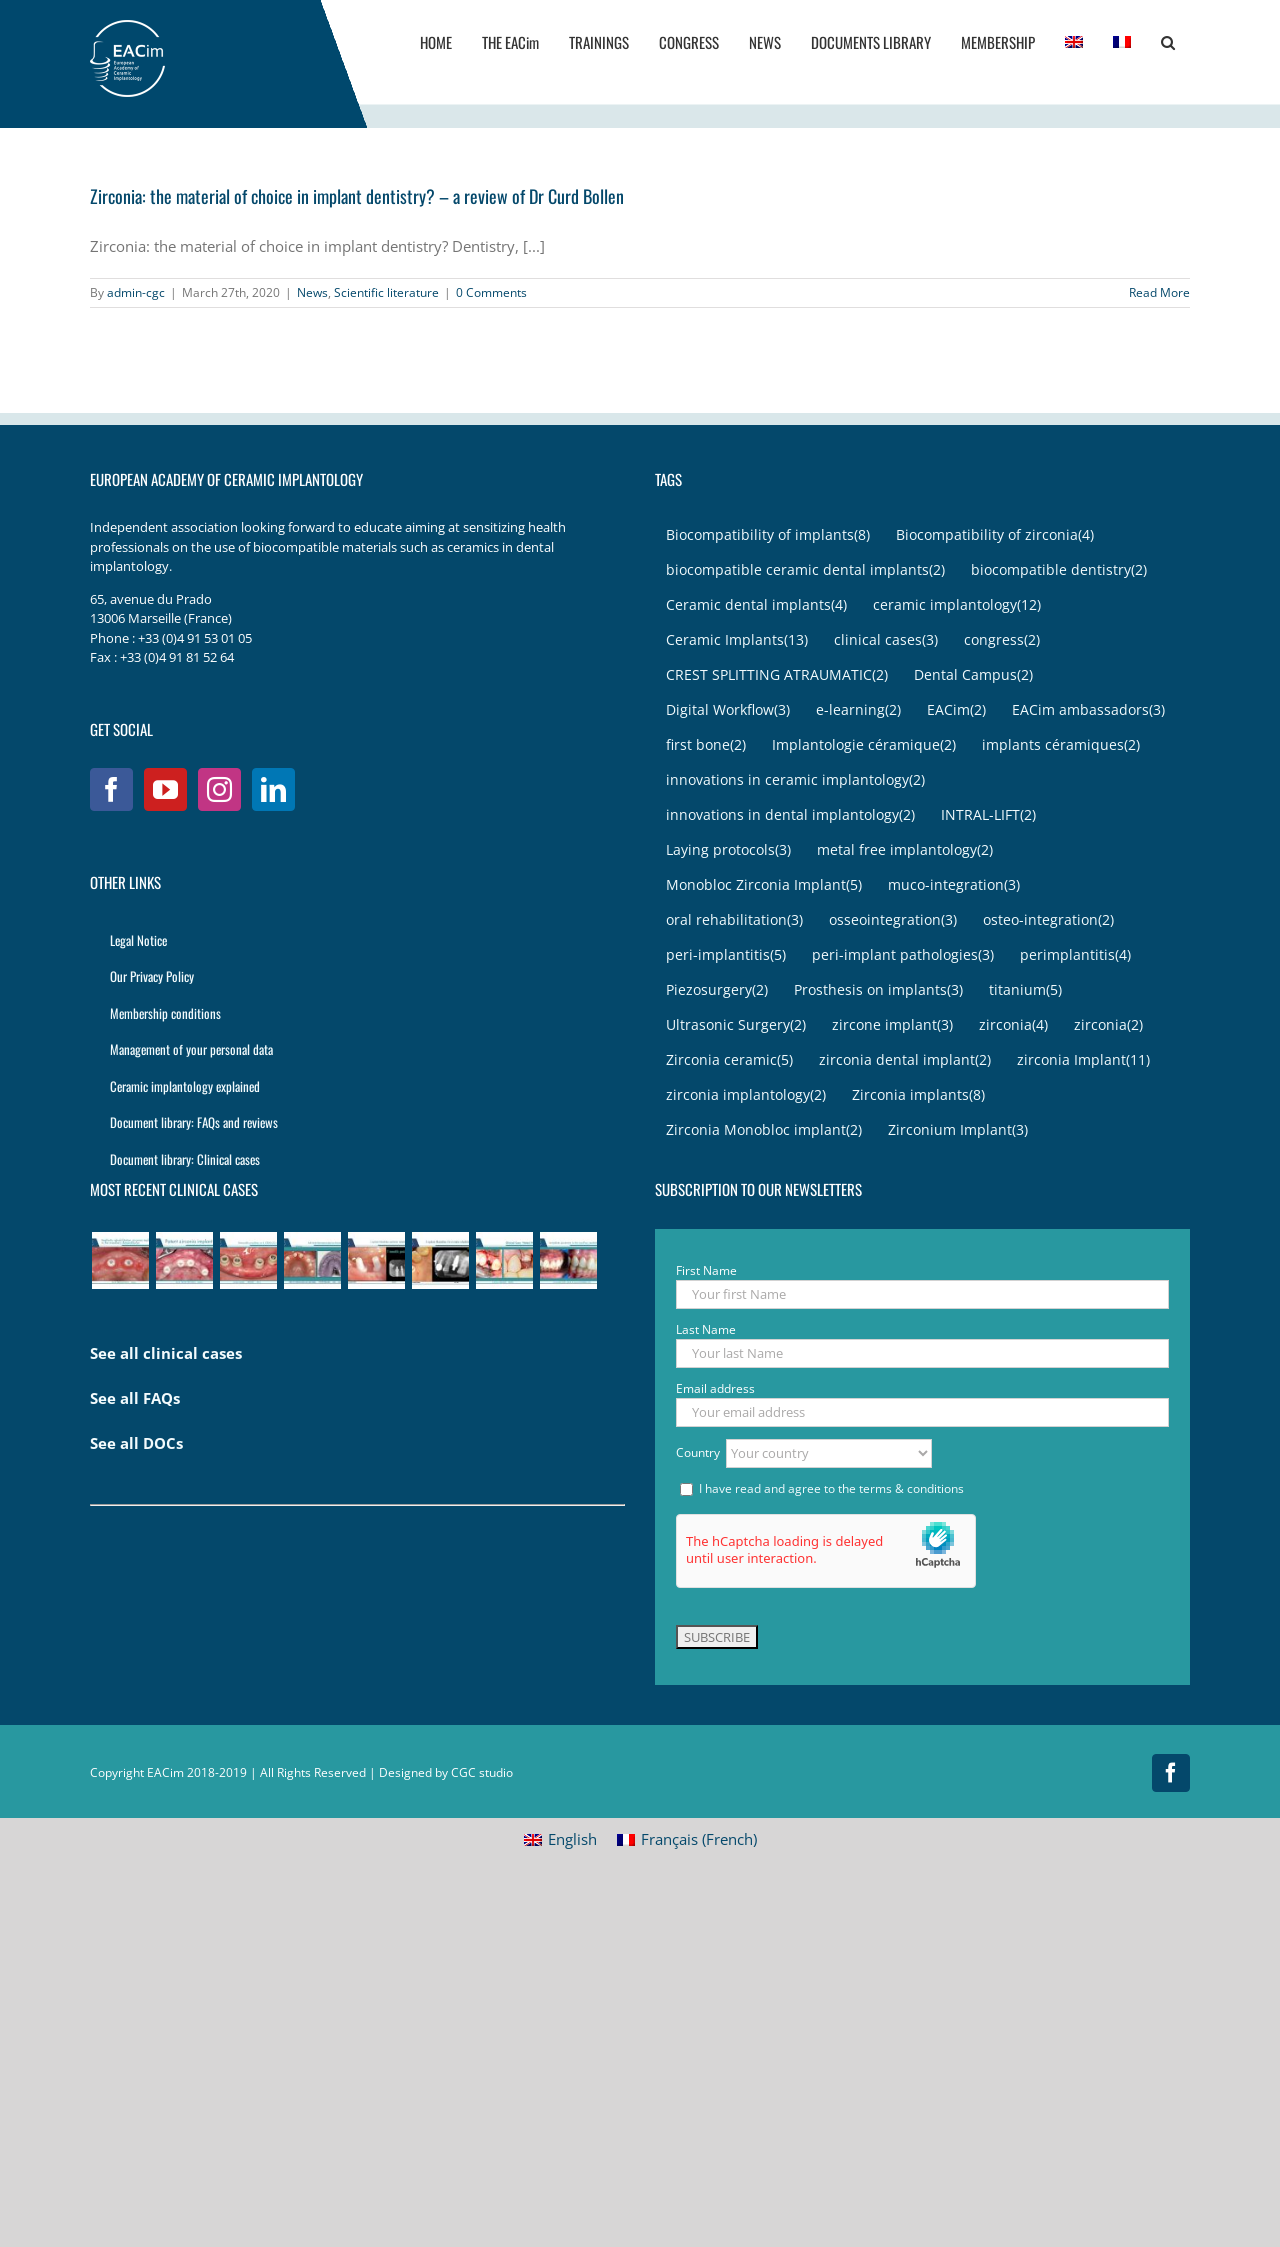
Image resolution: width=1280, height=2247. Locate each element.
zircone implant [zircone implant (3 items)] (892, 1025)
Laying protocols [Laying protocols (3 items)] (728, 850)
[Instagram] (219, 789)
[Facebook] (111, 789)
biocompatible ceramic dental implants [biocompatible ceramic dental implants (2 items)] (805, 570)
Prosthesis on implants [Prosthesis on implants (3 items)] (878, 990)
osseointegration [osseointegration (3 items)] (893, 920)
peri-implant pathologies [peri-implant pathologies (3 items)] (903, 955)
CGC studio (482, 1772)
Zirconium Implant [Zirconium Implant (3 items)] (958, 1130)
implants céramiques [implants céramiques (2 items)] (1061, 745)
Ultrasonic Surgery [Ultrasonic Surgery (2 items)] (736, 1025)
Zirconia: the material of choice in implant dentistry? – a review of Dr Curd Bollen (357, 196)
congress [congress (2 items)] (1002, 640)
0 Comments (491, 292)
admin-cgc (136, 292)
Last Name (706, 1329)
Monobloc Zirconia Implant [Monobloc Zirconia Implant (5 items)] (764, 885)
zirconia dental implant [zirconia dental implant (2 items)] (905, 1060)
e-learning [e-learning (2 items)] (858, 710)
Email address (715, 1388)
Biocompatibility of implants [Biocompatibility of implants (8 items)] (768, 535)
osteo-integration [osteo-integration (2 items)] (1048, 920)
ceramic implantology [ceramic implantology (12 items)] (957, 605)
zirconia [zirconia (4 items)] (1013, 1025)
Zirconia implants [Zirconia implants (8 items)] (918, 1095)
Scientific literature (386, 292)
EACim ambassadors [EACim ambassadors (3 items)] (1088, 710)
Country (699, 1451)
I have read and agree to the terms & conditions (831, 1488)
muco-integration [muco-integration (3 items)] (954, 885)
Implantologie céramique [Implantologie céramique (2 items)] (864, 745)
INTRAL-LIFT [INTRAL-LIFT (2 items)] (988, 815)
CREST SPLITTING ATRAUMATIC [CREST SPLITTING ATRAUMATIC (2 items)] (777, 675)
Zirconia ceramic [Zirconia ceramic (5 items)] (729, 1060)
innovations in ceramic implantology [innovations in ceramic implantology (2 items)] (795, 780)
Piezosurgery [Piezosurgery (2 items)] (717, 990)
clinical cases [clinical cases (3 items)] (886, 640)
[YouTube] (165, 789)
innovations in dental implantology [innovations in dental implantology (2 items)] (790, 815)
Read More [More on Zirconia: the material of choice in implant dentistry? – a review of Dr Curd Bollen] (1159, 292)
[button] (1168, 42)
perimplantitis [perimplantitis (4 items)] (1075, 955)
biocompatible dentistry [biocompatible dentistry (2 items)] (1059, 570)
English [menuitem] (572, 1839)
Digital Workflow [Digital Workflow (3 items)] (728, 710)
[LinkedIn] (273, 789)
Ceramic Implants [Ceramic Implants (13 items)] (737, 640)
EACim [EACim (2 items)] (956, 710)
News (312, 292)
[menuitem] (1074, 42)
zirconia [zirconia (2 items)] (1108, 1025)
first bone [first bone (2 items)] (706, 745)
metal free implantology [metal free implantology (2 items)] (905, 850)
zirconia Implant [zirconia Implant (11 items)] (1083, 1060)
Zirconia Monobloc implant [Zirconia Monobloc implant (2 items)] (764, 1130)
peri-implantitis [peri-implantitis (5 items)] (726, 955)
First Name (706, 1270)
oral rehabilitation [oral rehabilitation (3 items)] (734, 920)
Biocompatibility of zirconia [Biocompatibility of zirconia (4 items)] (995, 535)
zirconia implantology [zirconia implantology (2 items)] (746, 1095)
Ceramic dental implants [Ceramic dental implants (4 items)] (756, 605)
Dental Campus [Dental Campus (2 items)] (973, 675)
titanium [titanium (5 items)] (1025, 990)
